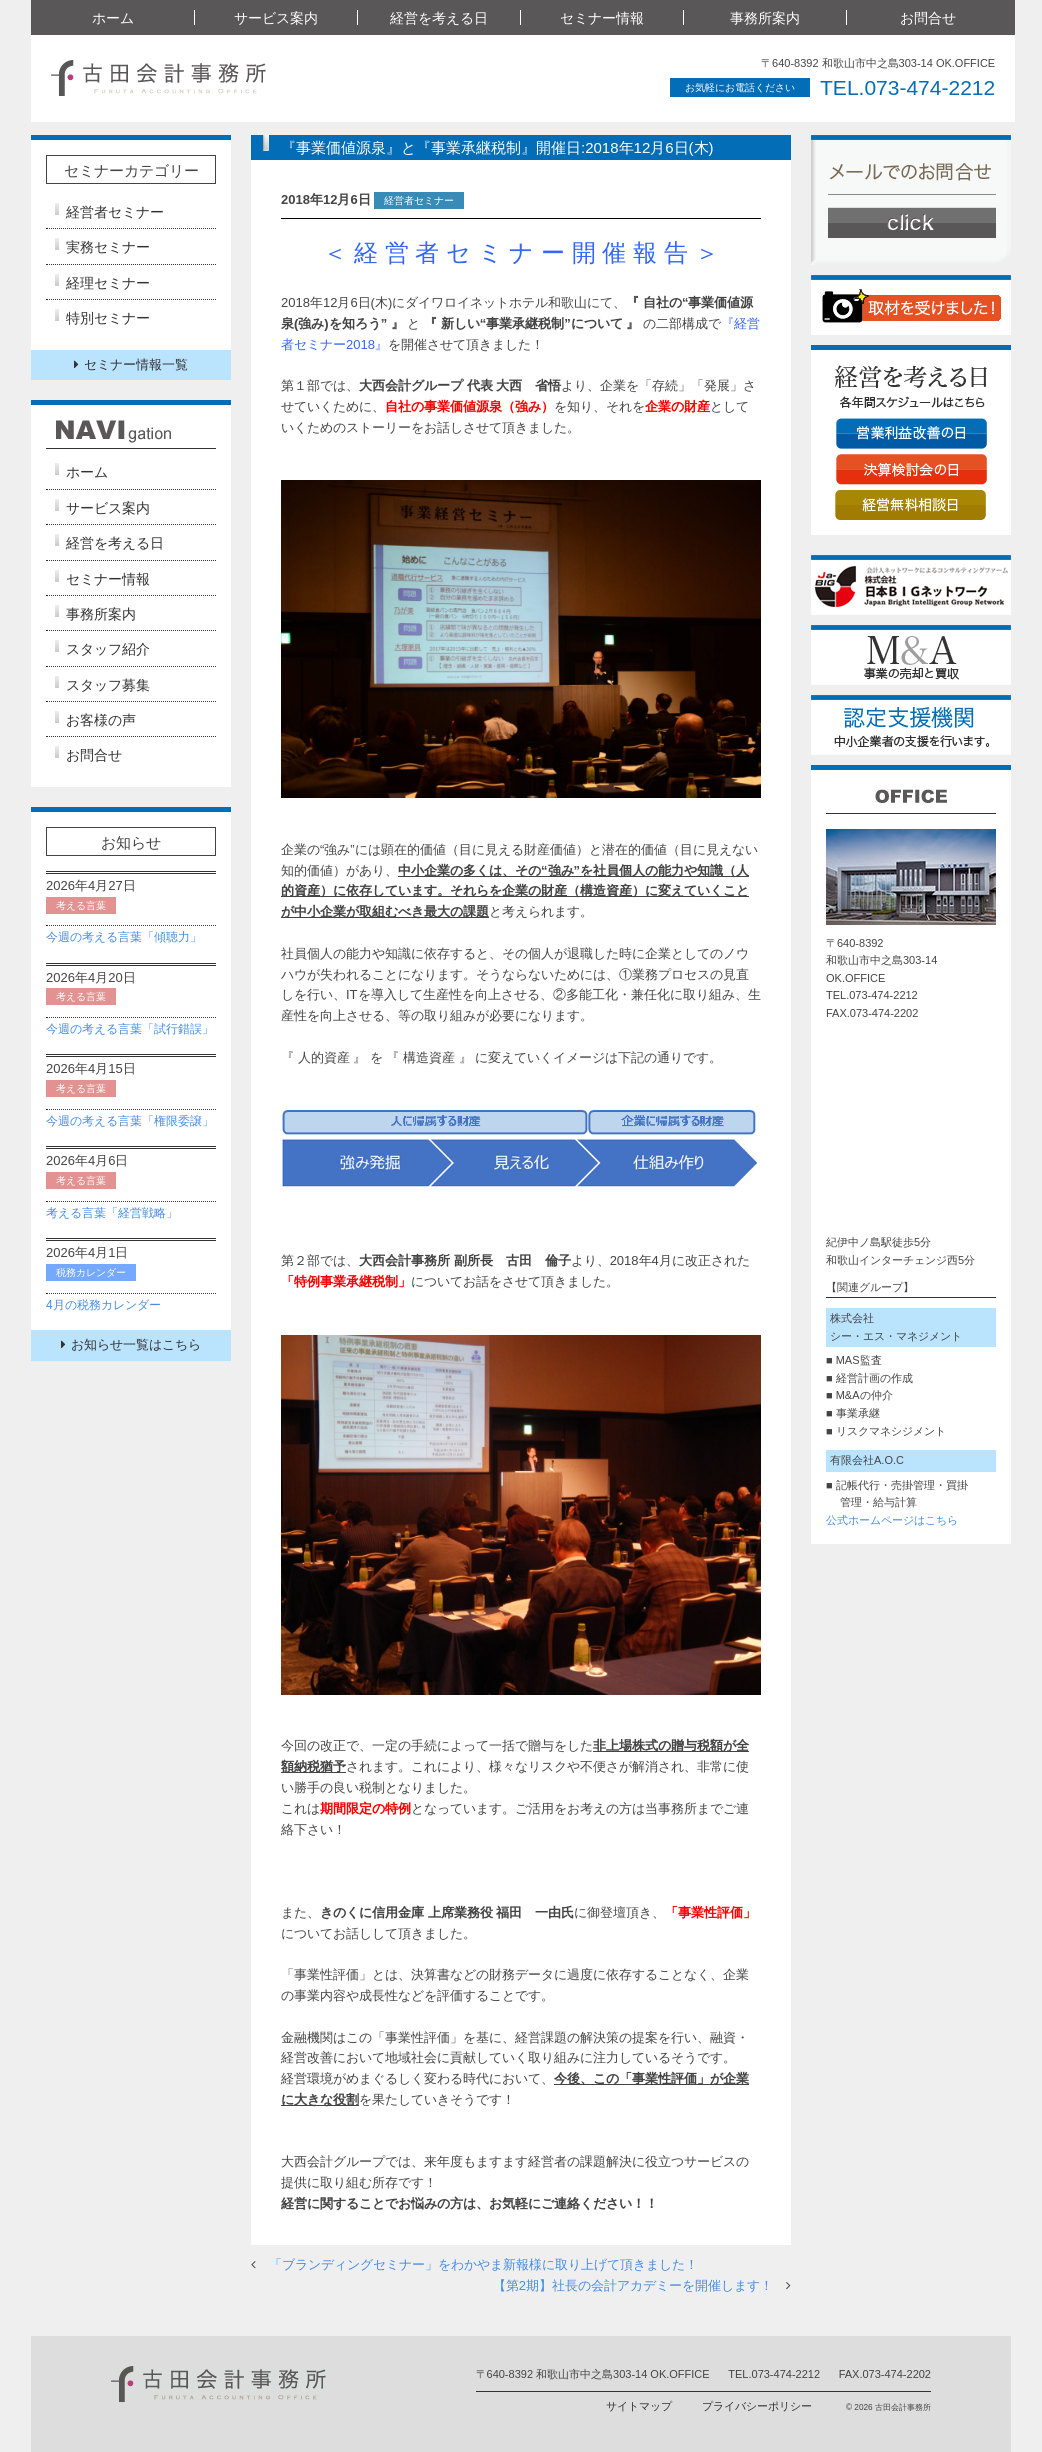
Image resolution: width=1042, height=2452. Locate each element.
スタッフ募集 (108, 685)
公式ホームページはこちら (892, 1520)
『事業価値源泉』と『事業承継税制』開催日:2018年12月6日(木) (497, 147)
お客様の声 (101, 720)
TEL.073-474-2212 (903, 87)
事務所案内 (765, 18)
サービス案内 (276, 18)
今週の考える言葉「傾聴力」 (124, 937)
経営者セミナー (115, 212)
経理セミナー (108, 283)
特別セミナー (108, 318)
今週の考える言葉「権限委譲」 (130, 1121)
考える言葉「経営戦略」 (112, 1213)
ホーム (113, 18)
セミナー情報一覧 (131, 364)
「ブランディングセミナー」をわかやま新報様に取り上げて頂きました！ (483, 2264)
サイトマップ (639, 2406)
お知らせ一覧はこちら (131, 1344)
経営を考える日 (439, 18)
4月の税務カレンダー (103, 1305)
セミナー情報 (602, 18)
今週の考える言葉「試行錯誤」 (130, 1029)
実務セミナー (108, 247)
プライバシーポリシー (757, 2406)
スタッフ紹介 (108, 649)
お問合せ (928, 18)
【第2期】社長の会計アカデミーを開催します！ (633, 2285)
